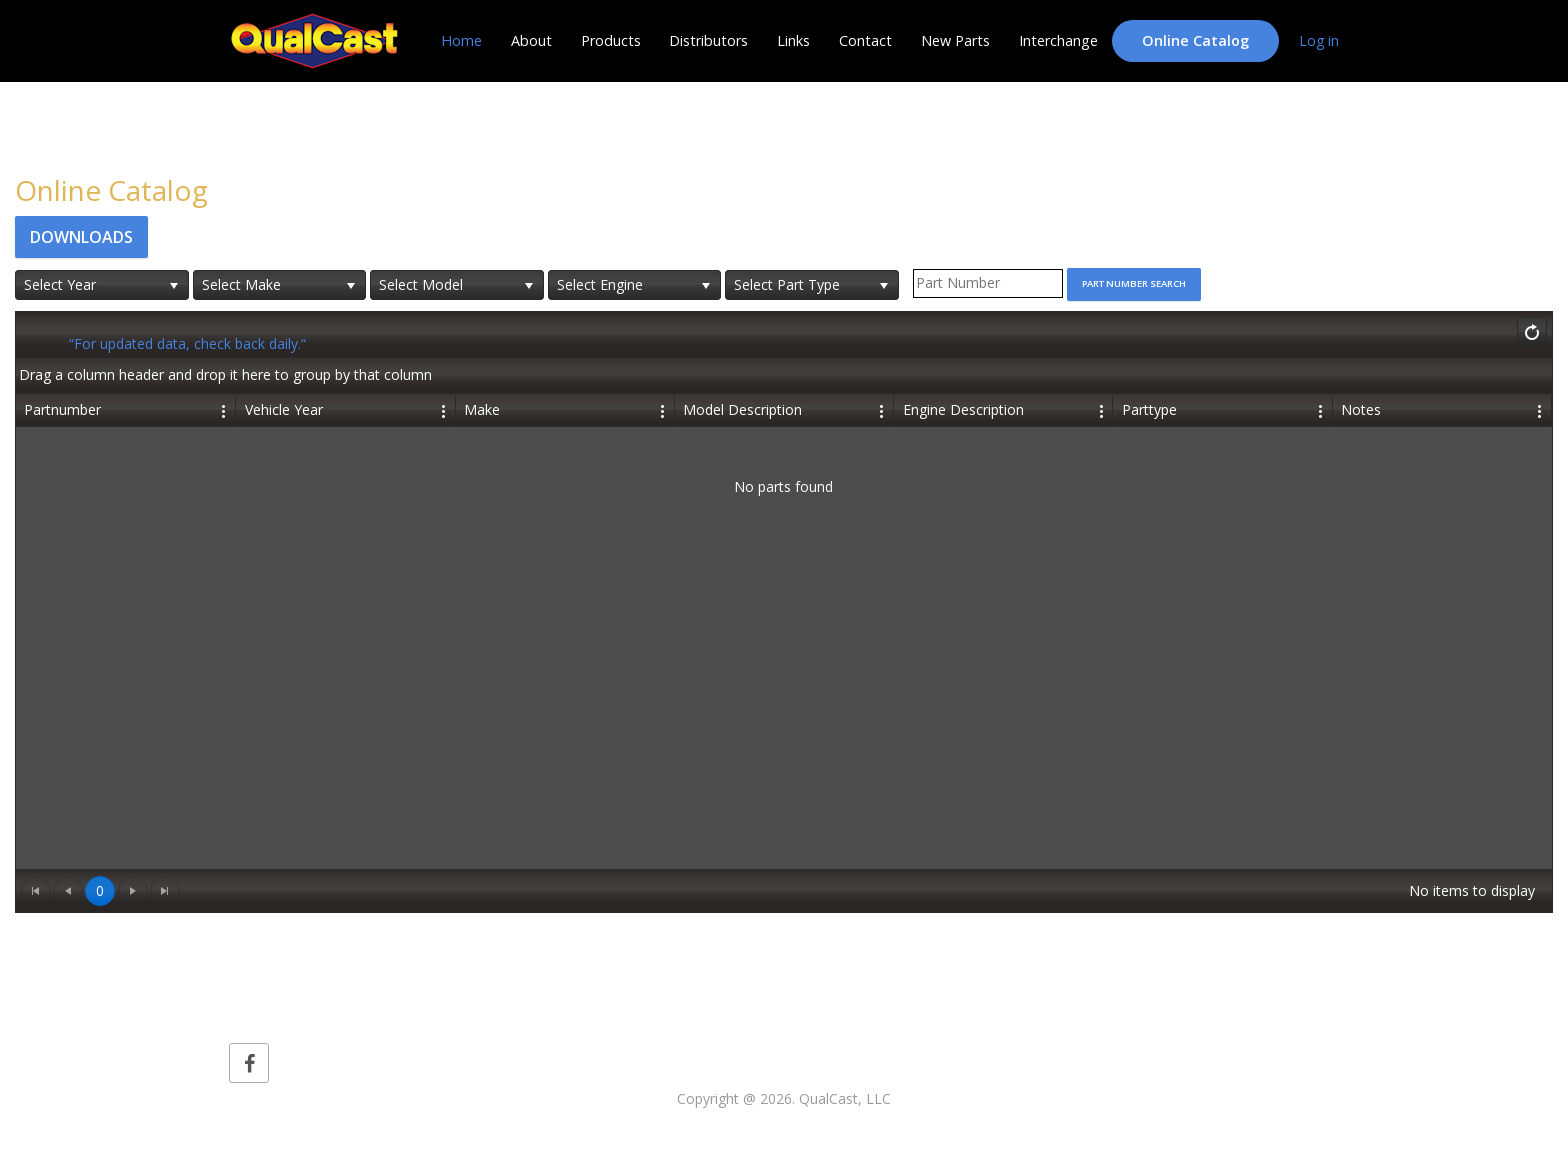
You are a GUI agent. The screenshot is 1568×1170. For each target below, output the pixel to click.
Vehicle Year (284, 409)
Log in (1319, 40)
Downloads (81, 237)
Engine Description (963, 409)
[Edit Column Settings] (225, 410)
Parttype (1149, 409)
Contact (865, 40)
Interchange (1058, 40)
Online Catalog (1195, 40)
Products (611, 40)
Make (482, 409)
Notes (1361, 409)
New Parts (955, 40)
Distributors (708, 40)
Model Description (742, 409)
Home (461, 40)
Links (793, 40)
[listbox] (102, 285)
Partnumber (62, 409)
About (531, 40)
